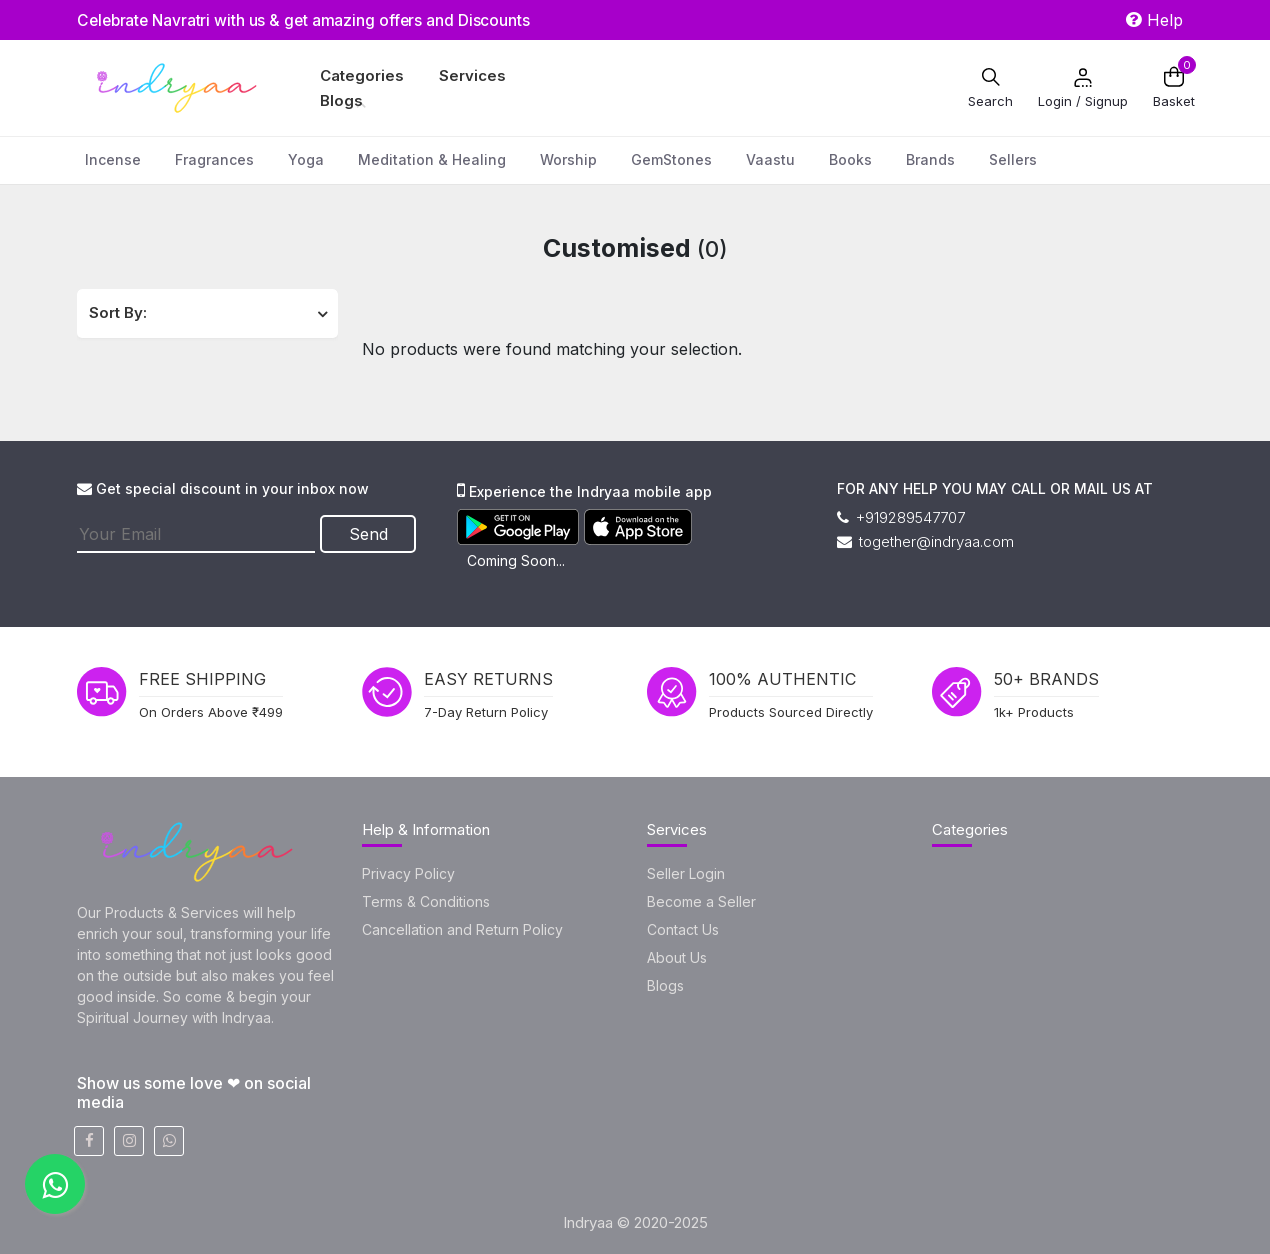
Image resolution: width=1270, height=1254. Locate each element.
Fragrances (214, 159)
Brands (930, 159)
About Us (677, 957)
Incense (113, 159)
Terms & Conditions (426, 901)
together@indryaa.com (925, 541)
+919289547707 (901, 517)
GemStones (671, 159)
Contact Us (683, 929)
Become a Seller (701, 901)
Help (1154, 20)
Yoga (306, 159)
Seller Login (686, 873)
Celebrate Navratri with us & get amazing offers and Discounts (310, 20)
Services (472, 75)
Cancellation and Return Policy (462, 929)
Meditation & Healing (432, 159)
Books (850, 159)
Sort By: (118, 312)
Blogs (341, 100)
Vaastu (770, 159)
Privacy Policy (408, 873)
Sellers (1013, 159)
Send (370, 533)
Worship (568, 159)
